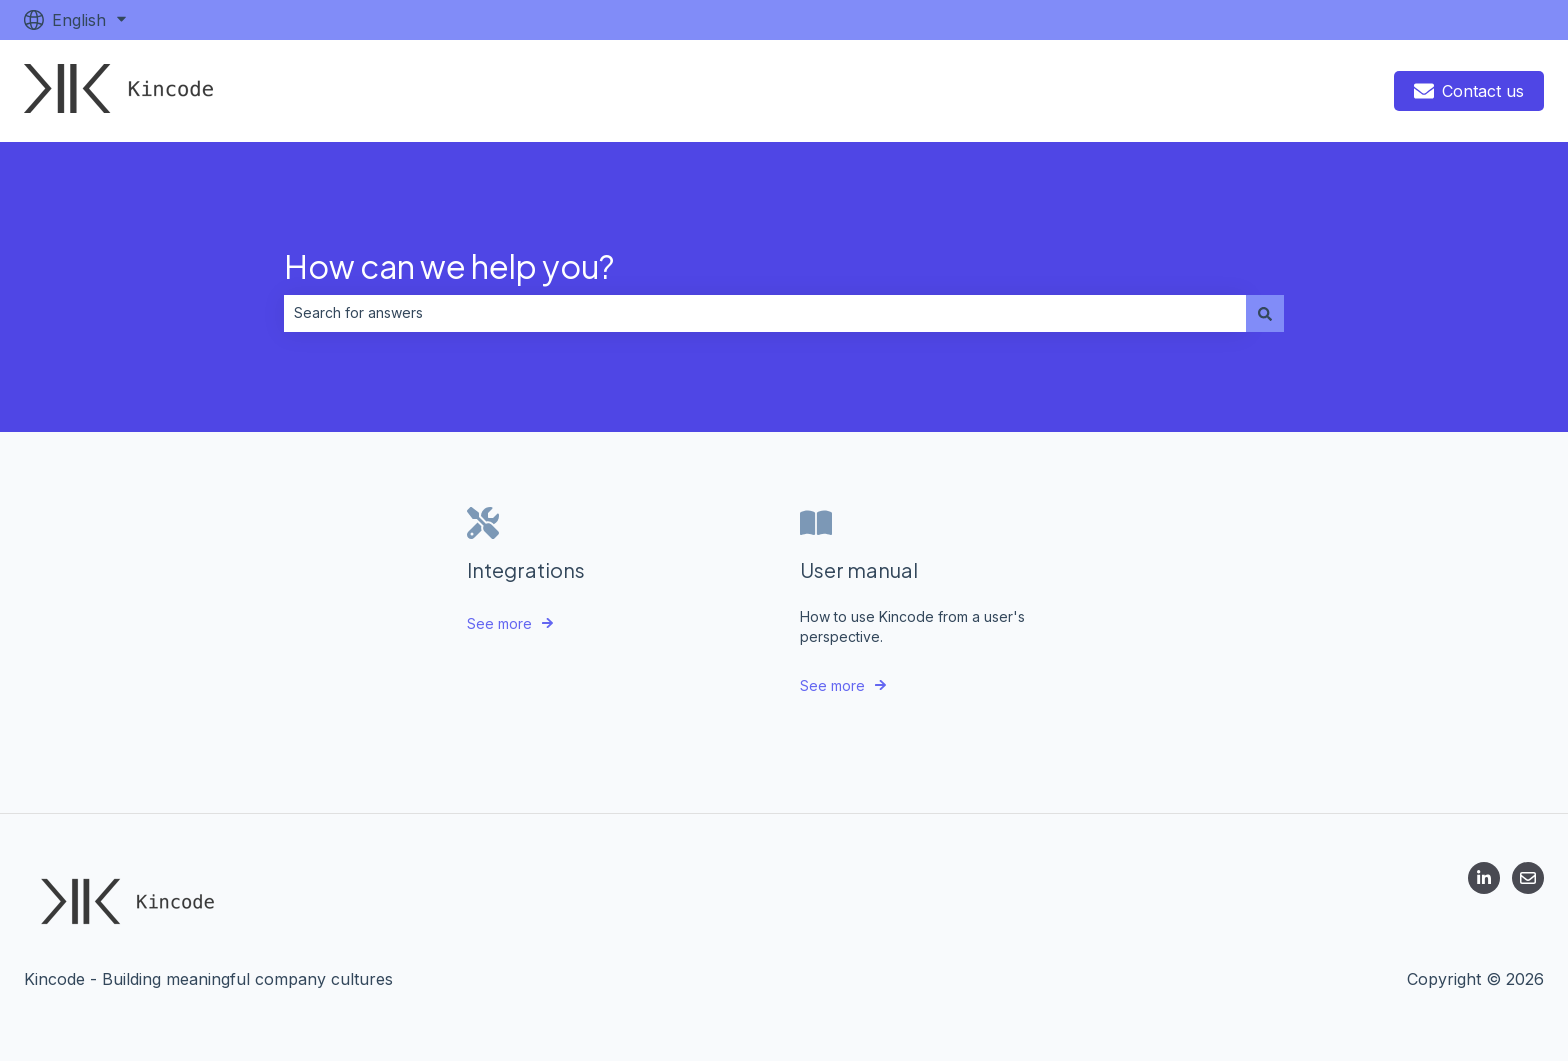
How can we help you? (449, 266)
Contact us (1469, 91)
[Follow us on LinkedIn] (1484, 878)
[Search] (1265, 313)
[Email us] (1528, 878)
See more (499, 623)
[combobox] (765, 313)
